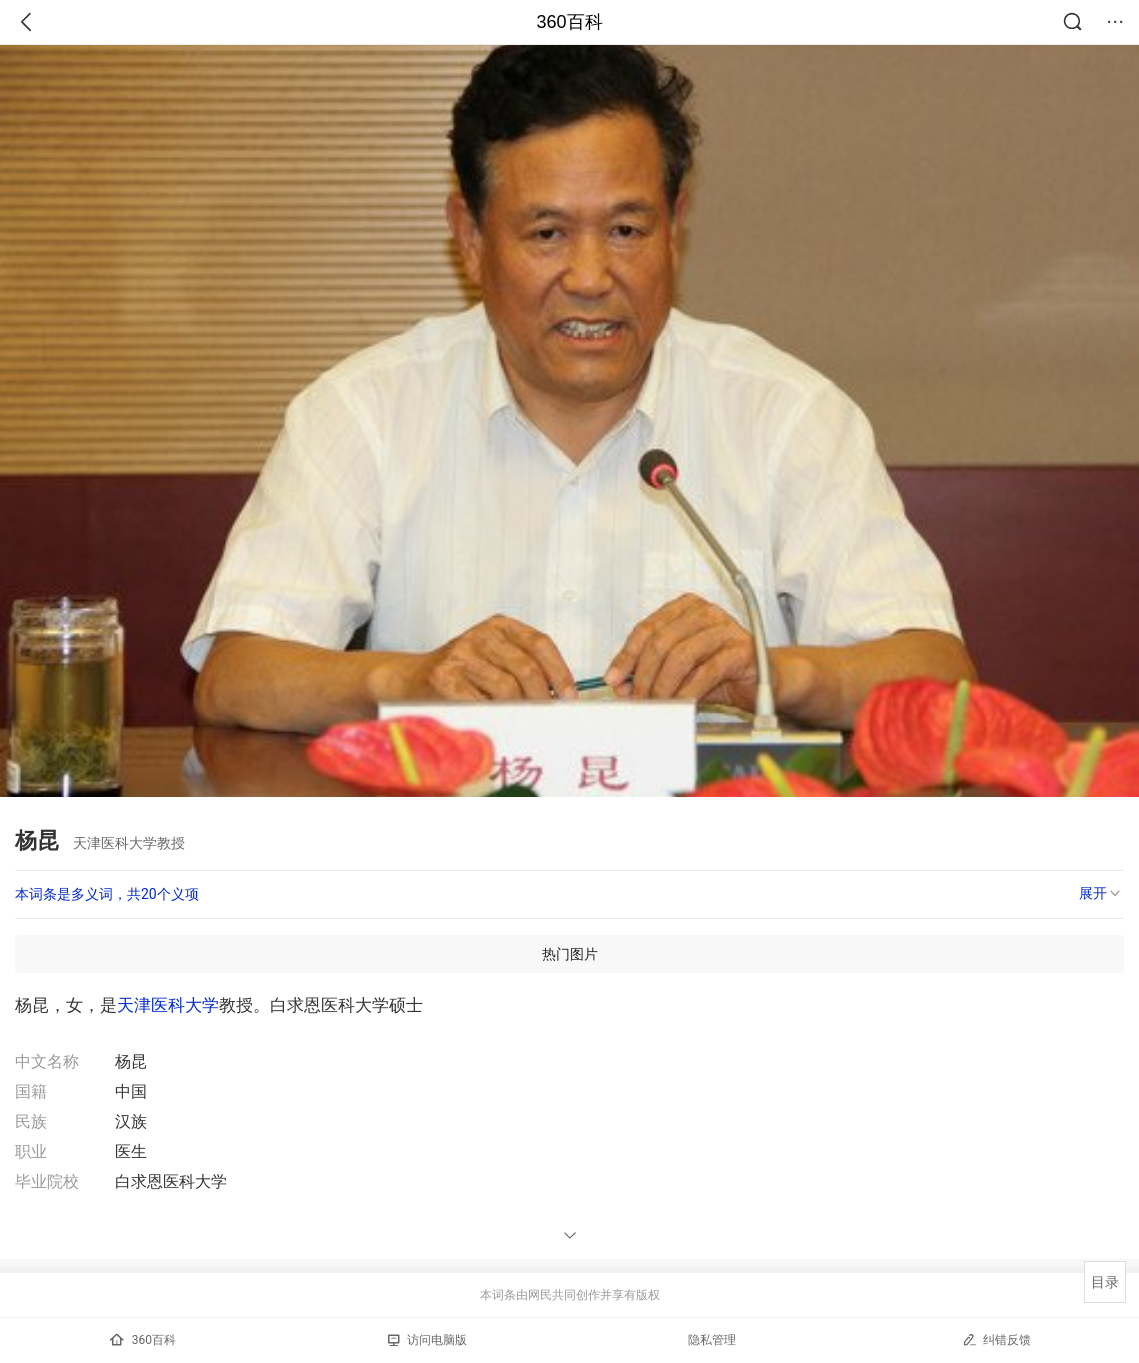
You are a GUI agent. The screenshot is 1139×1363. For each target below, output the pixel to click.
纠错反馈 (996, 1339)
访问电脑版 (427, 1340)
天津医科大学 (168, 1005)
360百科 (569, 22)
